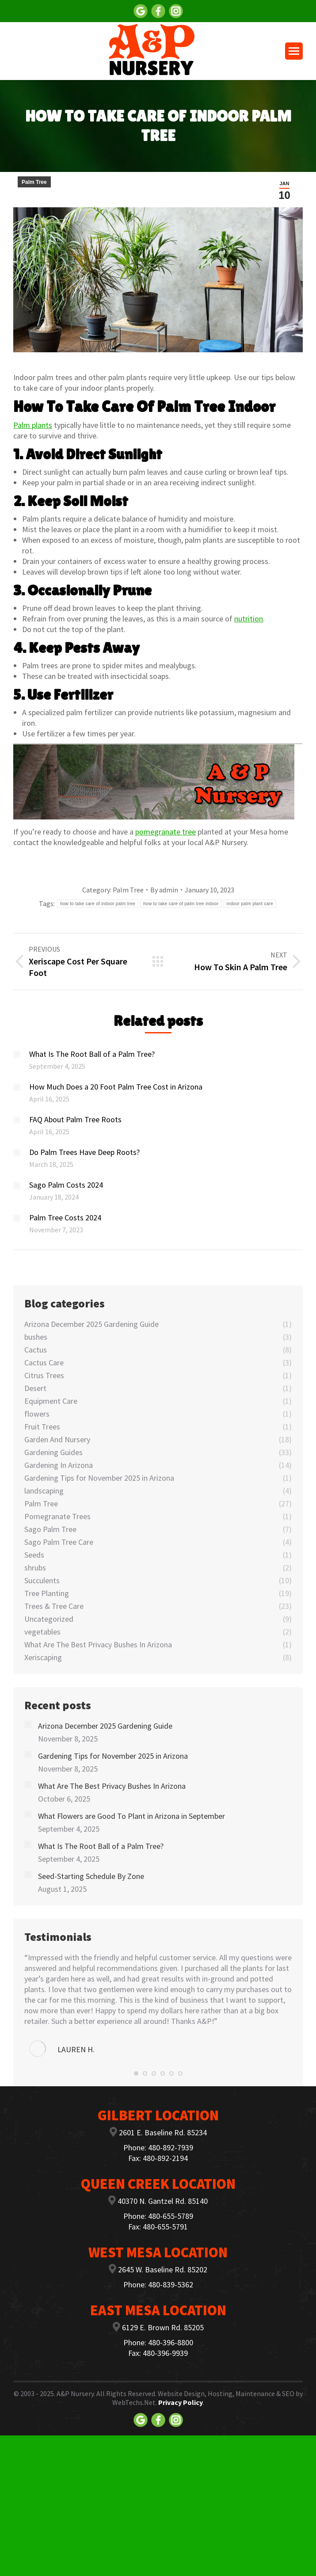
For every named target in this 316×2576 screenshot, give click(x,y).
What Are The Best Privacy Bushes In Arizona (112, 1786)
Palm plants (32, 425)
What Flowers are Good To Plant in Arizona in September (131, 1816)
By (164, 889)
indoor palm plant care (250, 903)
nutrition (248, 619)
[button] (136, 2073)
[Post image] (16, 1054)
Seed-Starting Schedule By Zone (91, 1876)
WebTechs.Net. (134, 2402)
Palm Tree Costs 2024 (65, 1217)
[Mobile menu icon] (294, 51)
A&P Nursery (75, 2393)
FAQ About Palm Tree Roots (75, 1119)
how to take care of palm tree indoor (180, 903)
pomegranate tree (165, 832)
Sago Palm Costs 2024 (66, 1185)
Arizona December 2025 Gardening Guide (105, 1726)
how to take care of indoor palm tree (97, 903)
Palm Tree (34, 182)
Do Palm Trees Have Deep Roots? (84, 1152)
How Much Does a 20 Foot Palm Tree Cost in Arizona (115, 1087)
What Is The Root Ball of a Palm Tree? (92, 1054)
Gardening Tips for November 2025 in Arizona (113, 1756)
